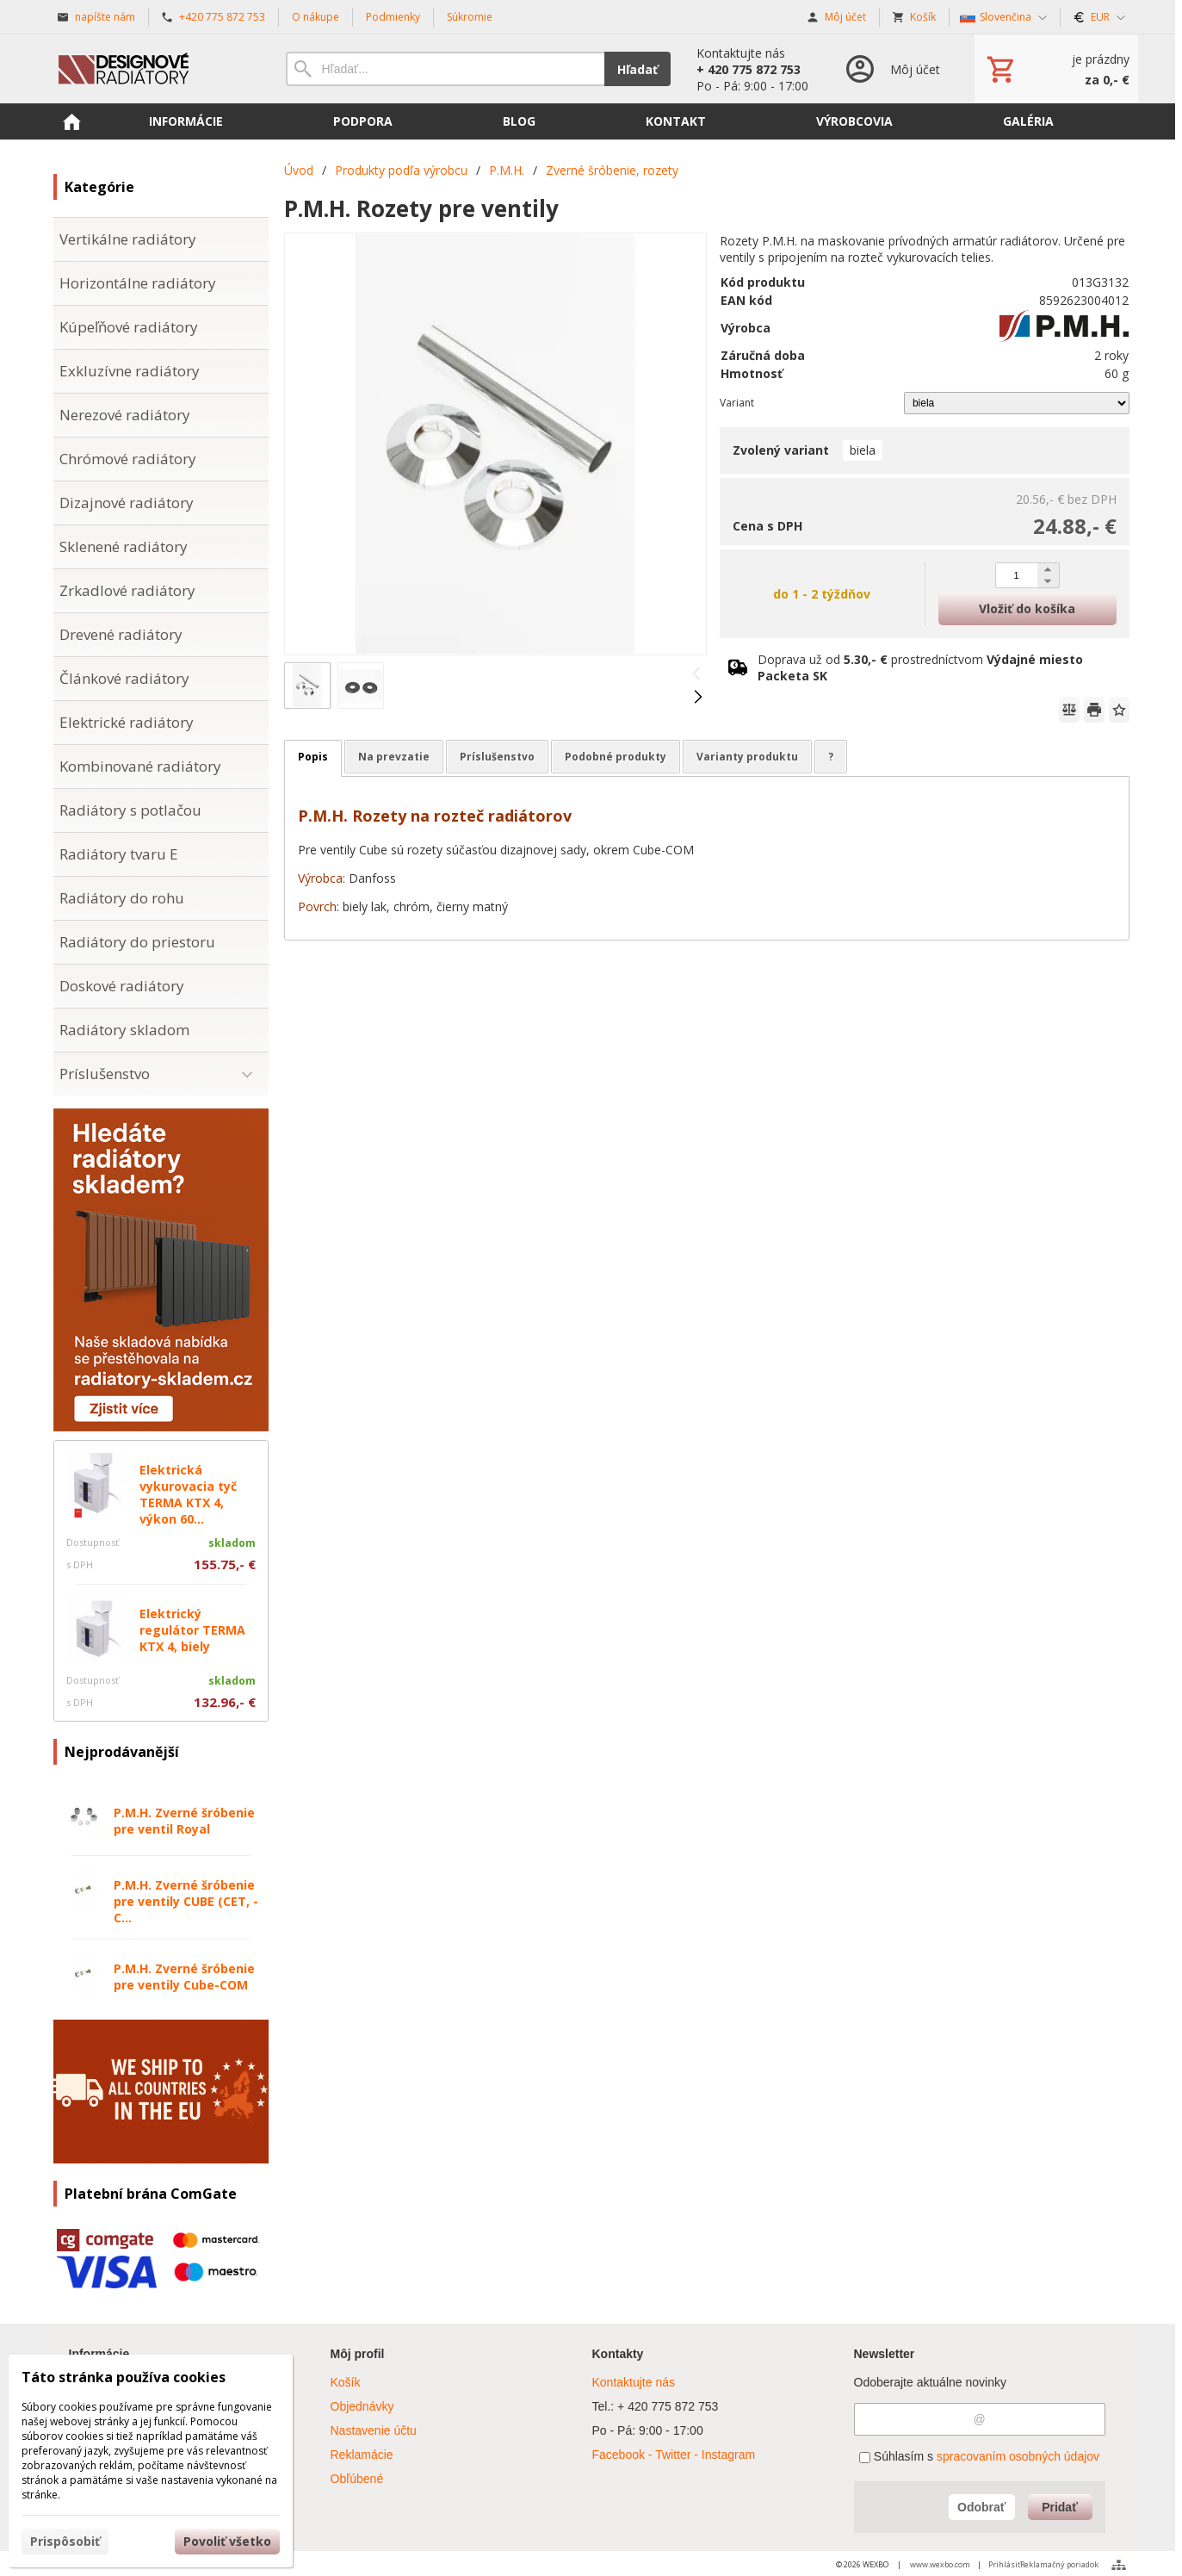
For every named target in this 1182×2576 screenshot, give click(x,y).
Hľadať (637, 69)
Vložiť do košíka (1027, 608)
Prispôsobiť (65, 2541)
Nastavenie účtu (374, 2430)
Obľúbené (357, 2479)
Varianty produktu (747, 756)
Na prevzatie (394, 756)
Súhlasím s (979, 2456)
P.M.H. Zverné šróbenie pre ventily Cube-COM (184, 1976)
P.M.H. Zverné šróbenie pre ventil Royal (184, 1820)
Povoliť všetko (227, 2541)
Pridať (1060, 2507)
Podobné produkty (615, 756)
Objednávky (362, 2406)
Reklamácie (362, 2454)
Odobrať (981, 2507)
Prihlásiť (1004, 2564)
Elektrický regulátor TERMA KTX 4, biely (192, 1629)
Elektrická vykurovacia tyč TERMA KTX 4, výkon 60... (188, 1494)
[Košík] (1056, 68)
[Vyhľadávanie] (445, 69)
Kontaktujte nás (634, 2382)
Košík (346, 2382)
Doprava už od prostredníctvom (920, 667)
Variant (737, 402)
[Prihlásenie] (891, 68)
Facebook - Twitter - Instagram (674, 2454)
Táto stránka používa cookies (124, 2377)
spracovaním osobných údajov (1018, 2456)
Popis (313, 756)
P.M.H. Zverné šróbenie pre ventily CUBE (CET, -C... (186, 1901)
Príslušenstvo (497, 756)
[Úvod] (152, 68)
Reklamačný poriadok (1059, 2564)
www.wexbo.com (940, 2564)
